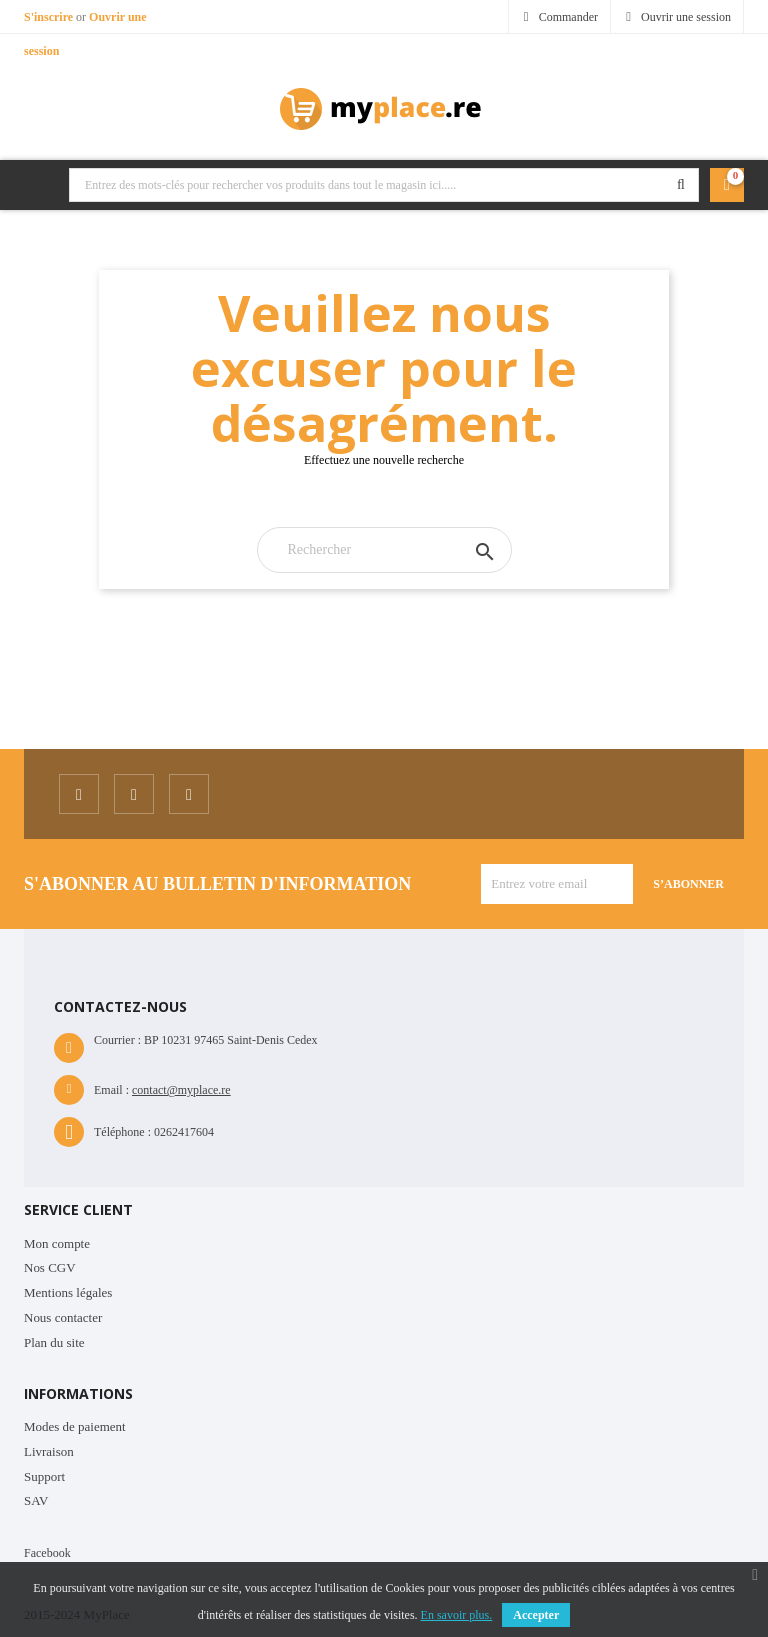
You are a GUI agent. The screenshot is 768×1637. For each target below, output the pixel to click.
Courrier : (117, 1040)
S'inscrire (50, 17)
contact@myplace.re (181, 1090)
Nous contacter (63, 1317)
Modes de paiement (75, 1426)
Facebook (47, 1553)
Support (44, 1476)
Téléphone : (122, 1132)
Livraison (49, 1451)
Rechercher (681, 185)
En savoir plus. (457, 1615)
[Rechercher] (384, 550)
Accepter (536, 1615)
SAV (36, 1500)
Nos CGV (50, 1267)
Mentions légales (68, 1292)
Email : (111, 1090)
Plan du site (54, 1342)
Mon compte (57, 1243)
